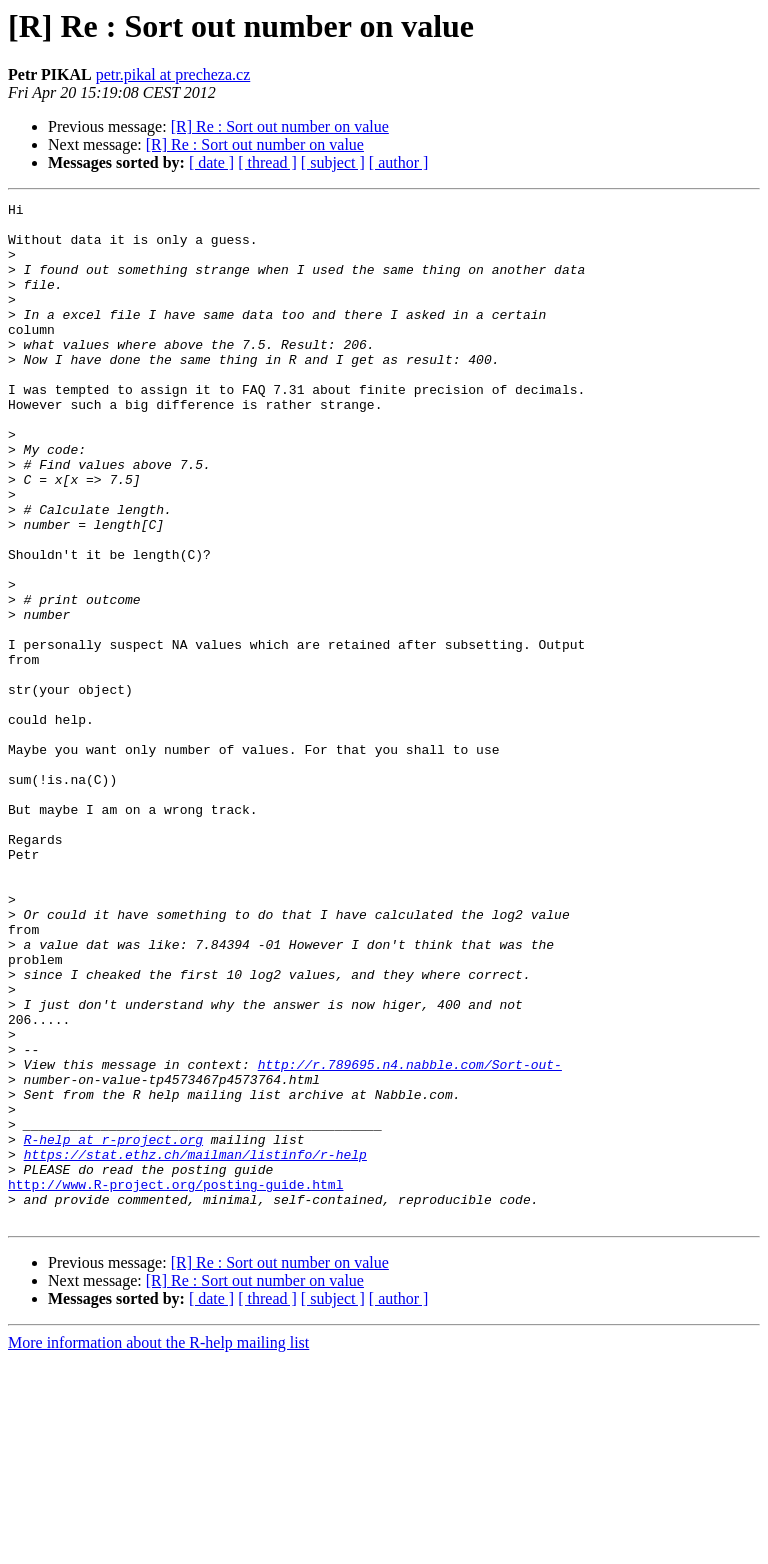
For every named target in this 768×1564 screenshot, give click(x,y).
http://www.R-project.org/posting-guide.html (175, 1382)
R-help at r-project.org (113, 1328)
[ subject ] (333, 162)
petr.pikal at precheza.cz (173, 74)
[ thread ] (267, 162)
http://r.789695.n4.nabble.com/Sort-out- (410, 1238)
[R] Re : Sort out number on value (280, 126)
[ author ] (399, 162)
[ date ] (211, 162)
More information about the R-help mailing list (158, 1546)
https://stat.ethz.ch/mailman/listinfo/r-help (195, 1346)
